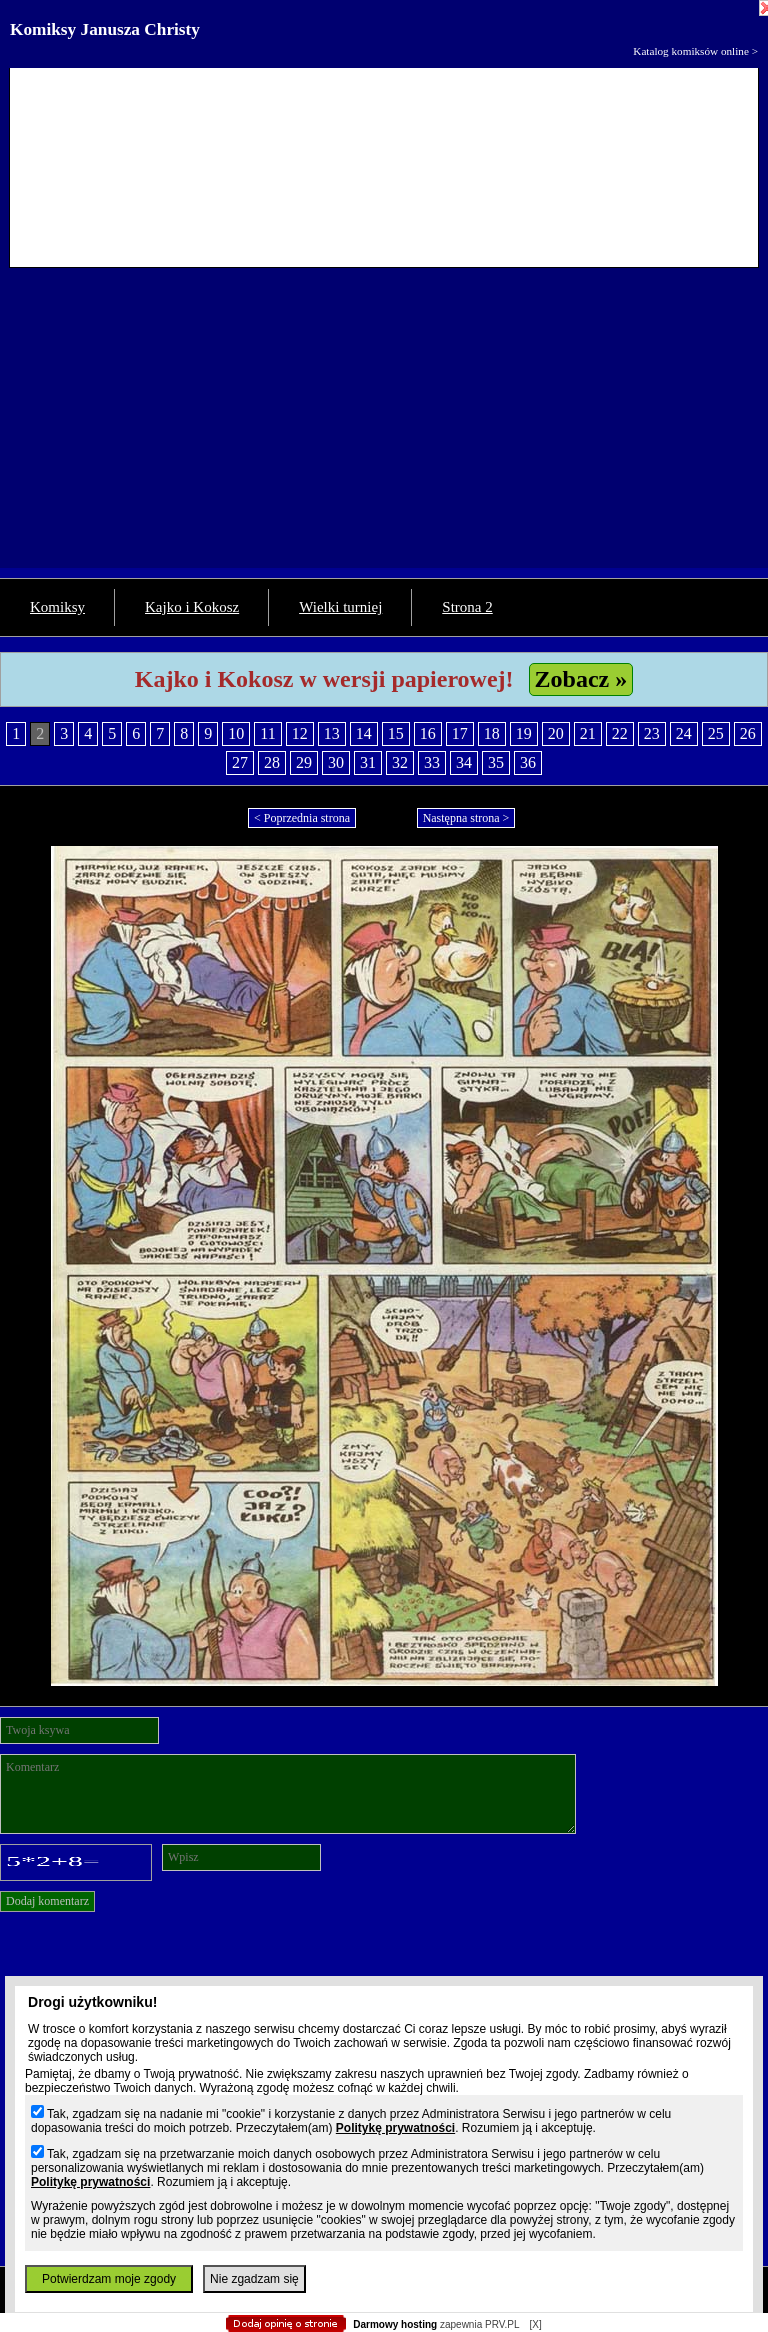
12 (300, 733)
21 (588, 733)
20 (556, 733)
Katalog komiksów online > (695, 51)
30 (336, 762)
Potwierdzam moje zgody (109, 2279)
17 (460, 733)
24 (684, 733)
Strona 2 (467, 607)
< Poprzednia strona (302, 818)
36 (528, 762)
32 (400, 762)
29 (304, 762)
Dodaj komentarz (47, 1901)
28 (272, 762)
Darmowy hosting (395, 2324)
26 (748, 733)
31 (368, 762)
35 (496, 762)
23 (652, 733)
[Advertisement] (384, 428)
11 (267, 733)
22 (620, 733)
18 (492, 733)
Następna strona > (466, 818)
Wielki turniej (340, 607)
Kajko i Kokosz (192, 607)
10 (236, 733)
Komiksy (57, 607)
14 (364, 733)
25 (716, 733)
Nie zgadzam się (254, 2279)
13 (332, 733)
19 (524, 733)
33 (432, 762)
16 (428, 733)
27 (240, 762)
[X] (535, 2324)
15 (396, 733)
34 (464, 762)
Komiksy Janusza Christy (105, 29)
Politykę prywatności (395, 2128)
